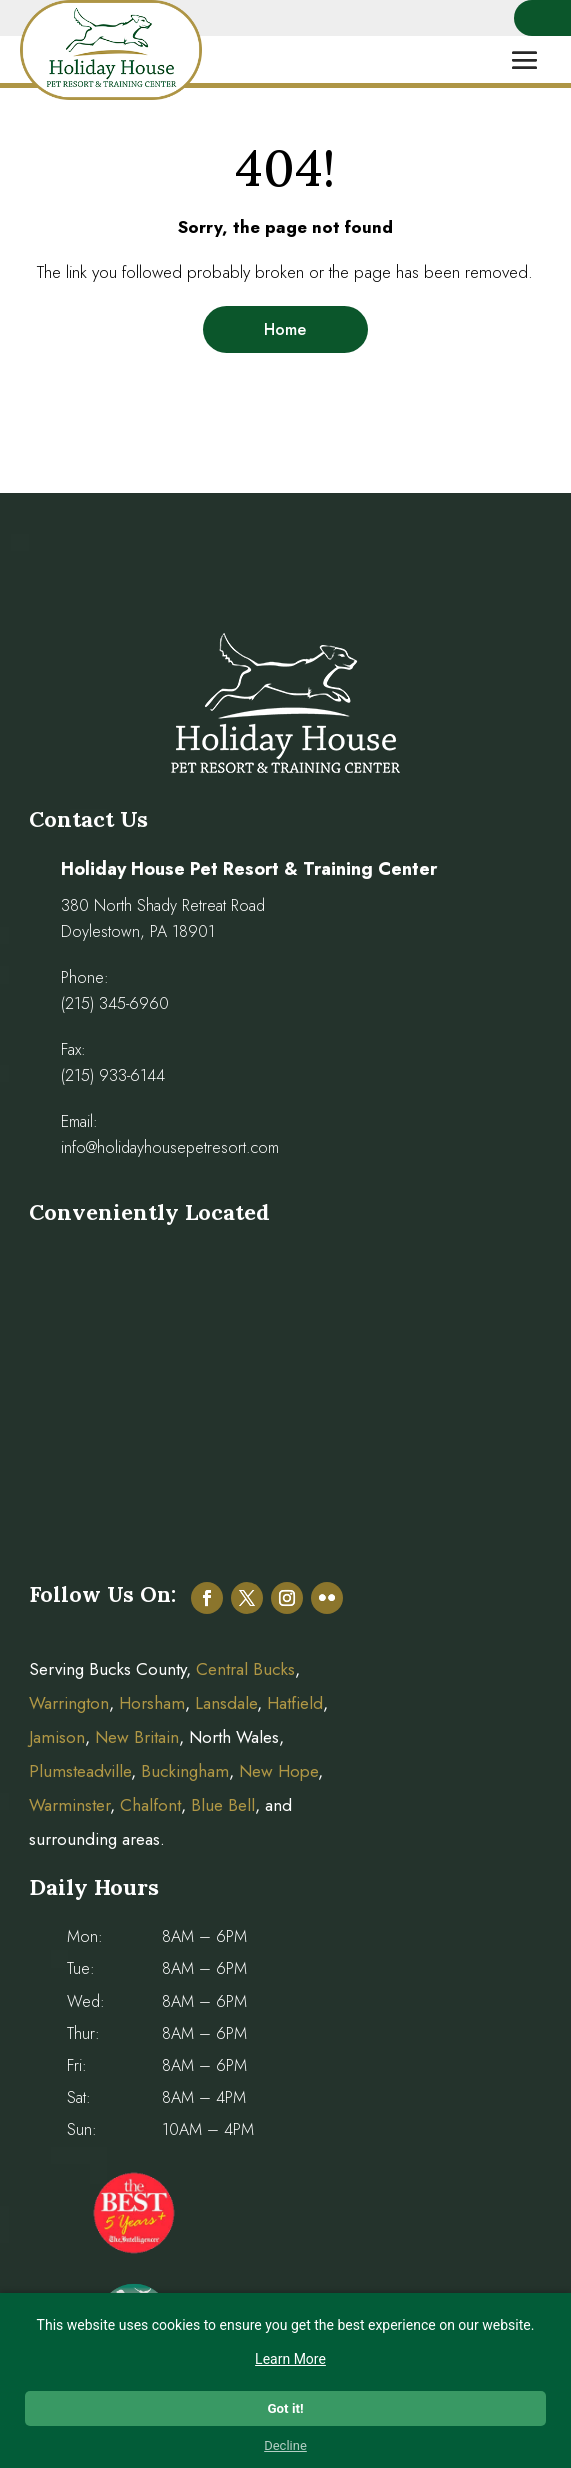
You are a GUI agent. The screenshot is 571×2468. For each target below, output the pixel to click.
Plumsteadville (80, 1771)
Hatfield (295, 1703)
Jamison (57, 1737)
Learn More (290, 2359)
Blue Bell (223, 1805)
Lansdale (226, 1703)
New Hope (276, 1771)
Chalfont (150, 1805)
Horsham (152, 1703)
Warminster (69, 1805)
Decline (285, 2445)
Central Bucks (245, 1669)
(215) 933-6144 (113, 1075)
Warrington (69, 1703)
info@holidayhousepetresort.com (170, 1147)
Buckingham (185, 1771)
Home (285, 329)
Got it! (285, 2408)
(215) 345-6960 (115, 1003)
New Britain (137, 1737)
